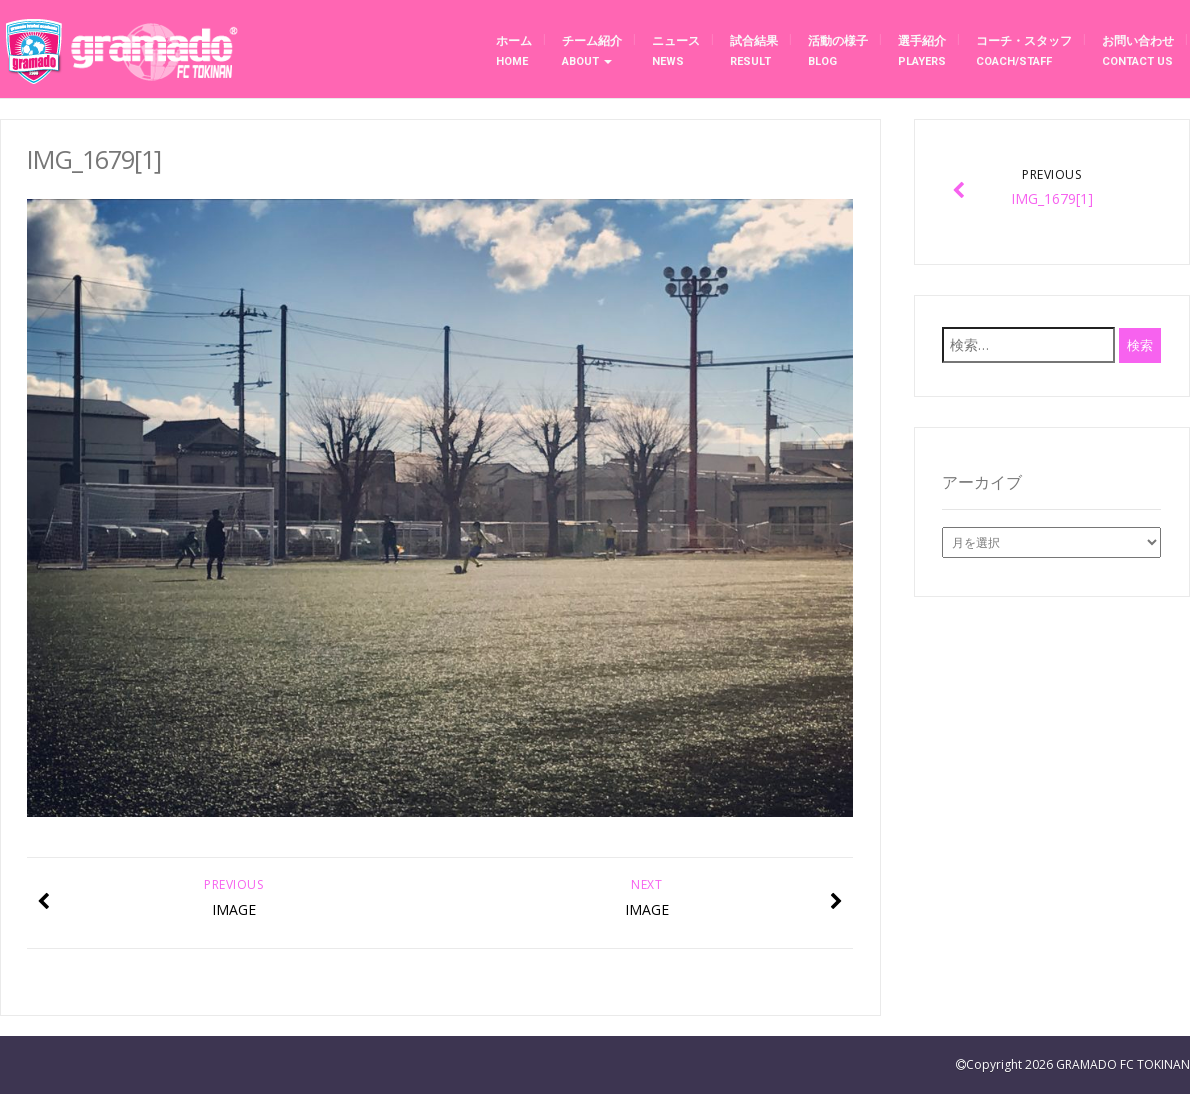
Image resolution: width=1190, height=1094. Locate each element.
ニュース (676, 51)
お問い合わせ (1138, 51)
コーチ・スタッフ (1024, 51)
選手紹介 (922, 51)
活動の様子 (838, 51)
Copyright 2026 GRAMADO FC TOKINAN (1078, 1064)
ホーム (514, 51)
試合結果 (754, 51)
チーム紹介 (592, 51)
